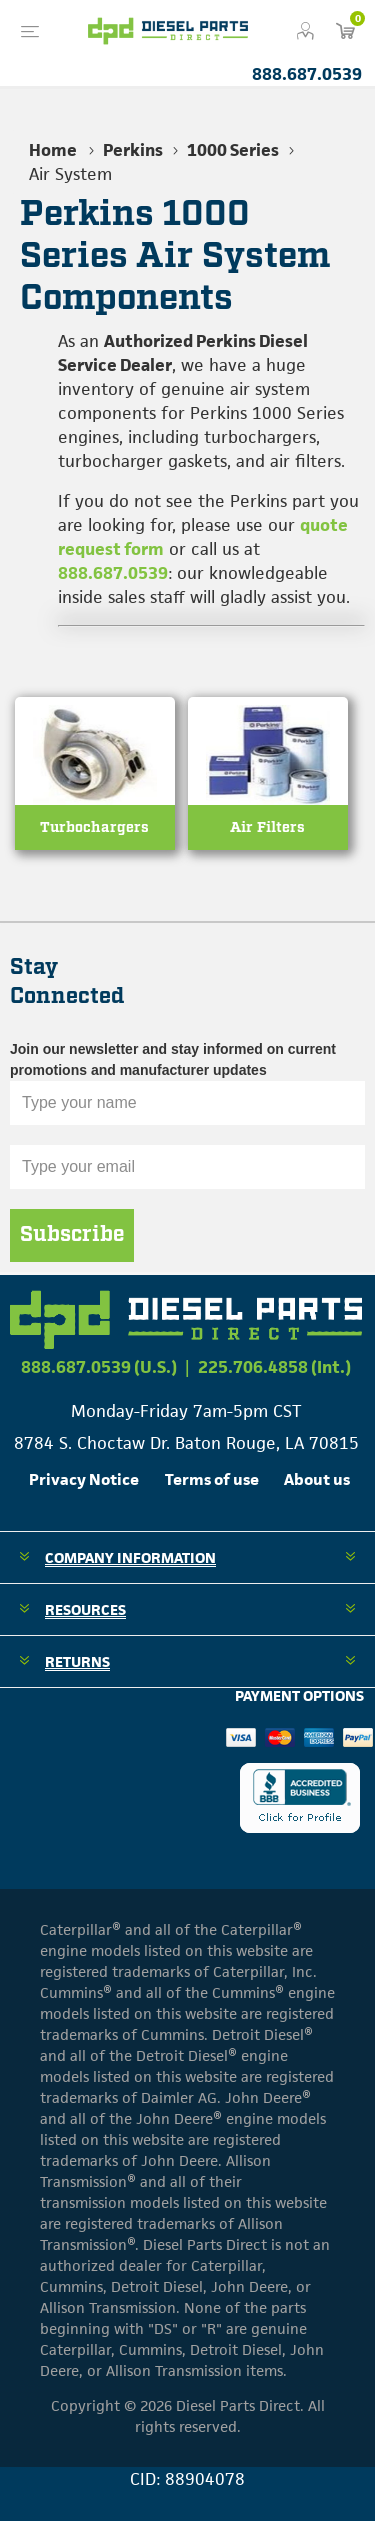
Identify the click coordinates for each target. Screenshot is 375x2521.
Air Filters (267, 827)
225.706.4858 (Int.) (274, 1367)
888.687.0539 (307, 74)
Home (53, 150)
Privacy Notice (84, 1479)
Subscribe (72, 1235)
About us (317, 1479)
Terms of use (212, 1479)
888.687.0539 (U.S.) (99, 1367)
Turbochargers (94, 827)
